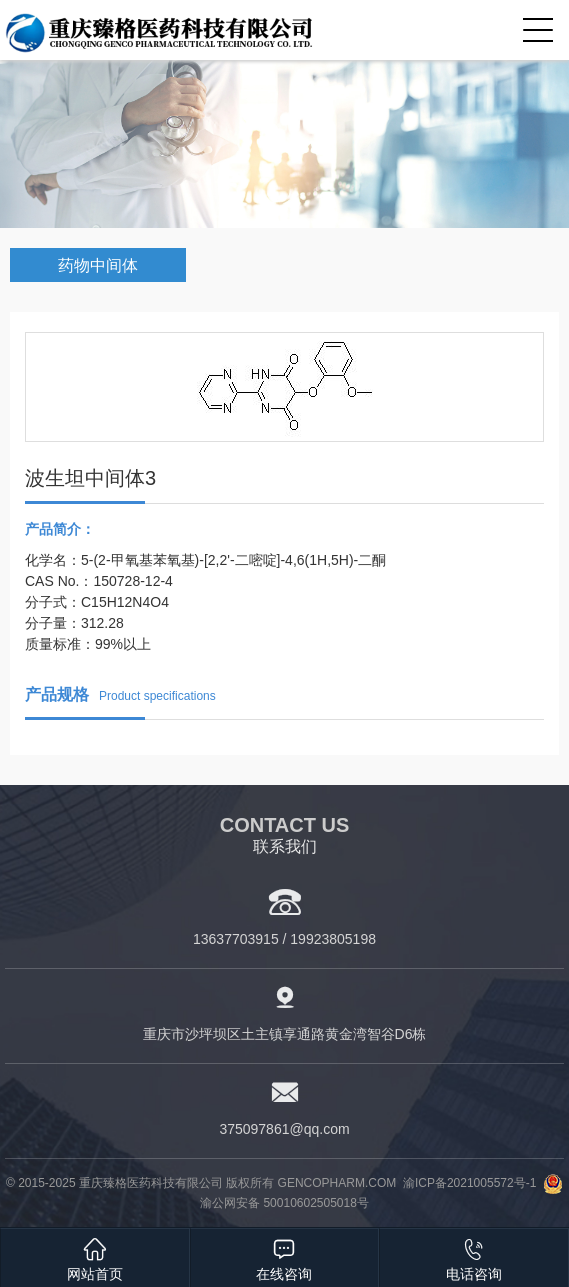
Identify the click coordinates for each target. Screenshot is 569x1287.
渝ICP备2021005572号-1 (469, 1183)
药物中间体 (98, 265)
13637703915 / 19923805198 (284, 939)
